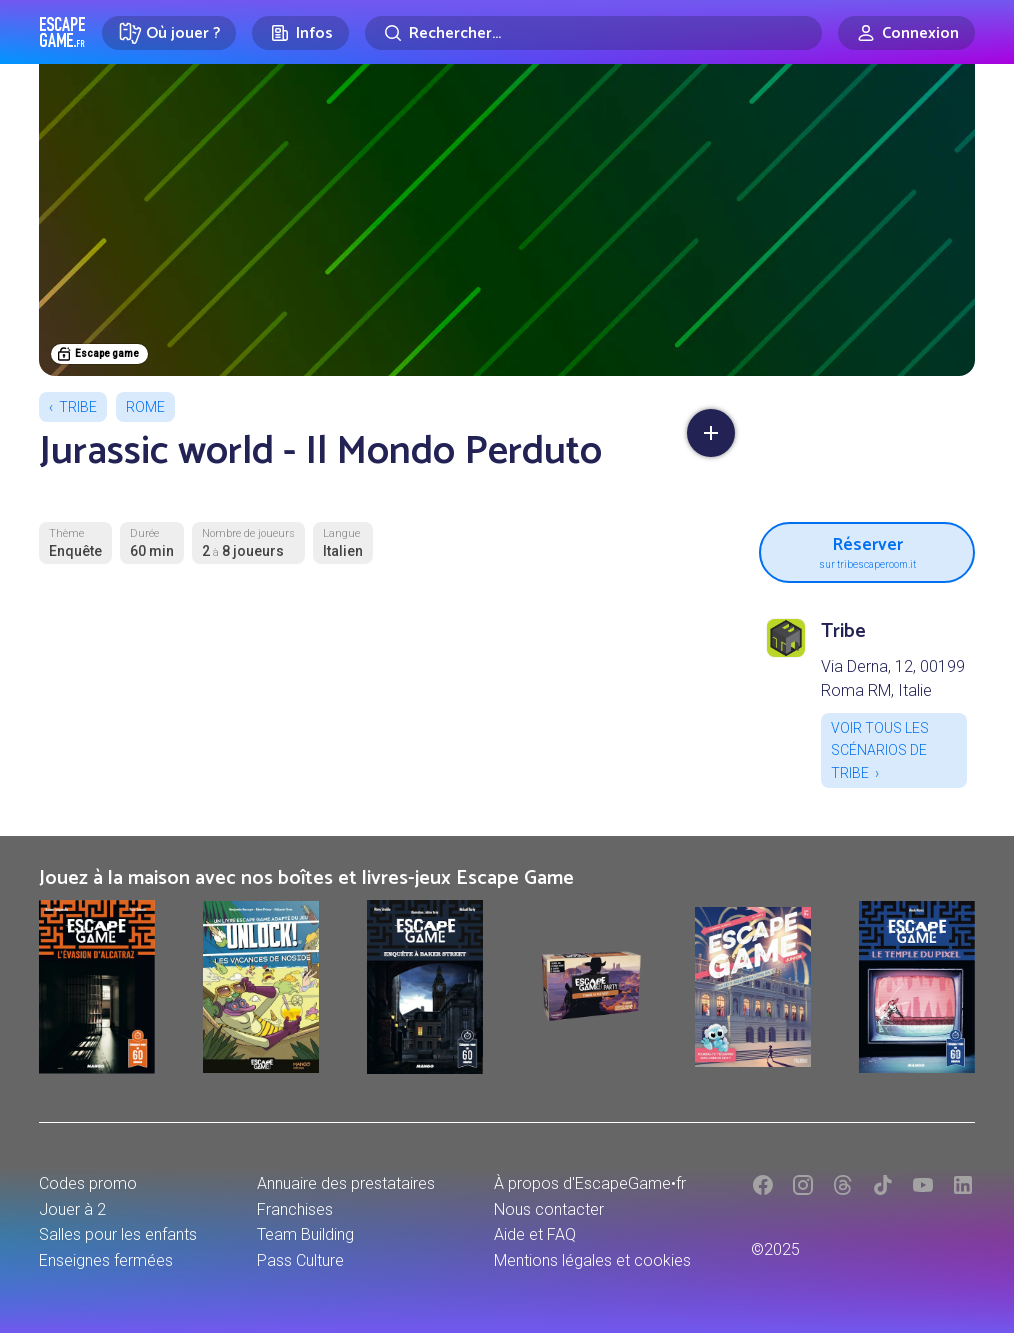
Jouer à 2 (72, 1209)
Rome (145, 407)
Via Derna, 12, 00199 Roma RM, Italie (893, 678)
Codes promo (88, 1183)
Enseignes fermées (106, 1260)
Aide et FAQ (535, 1234)
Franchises (295, 1209)
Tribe (78, 407)
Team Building (305, 1234)
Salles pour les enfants (118, 1234)
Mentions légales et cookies (592, 1260)
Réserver (867, 550)
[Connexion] (906, 33)
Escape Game (62, 32)
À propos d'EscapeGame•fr (590, 1183)
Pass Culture (300, 1260)
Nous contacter (549, 1209)
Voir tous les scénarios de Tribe (880, 750)
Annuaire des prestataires (346, 1183)
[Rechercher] (593, 33)
